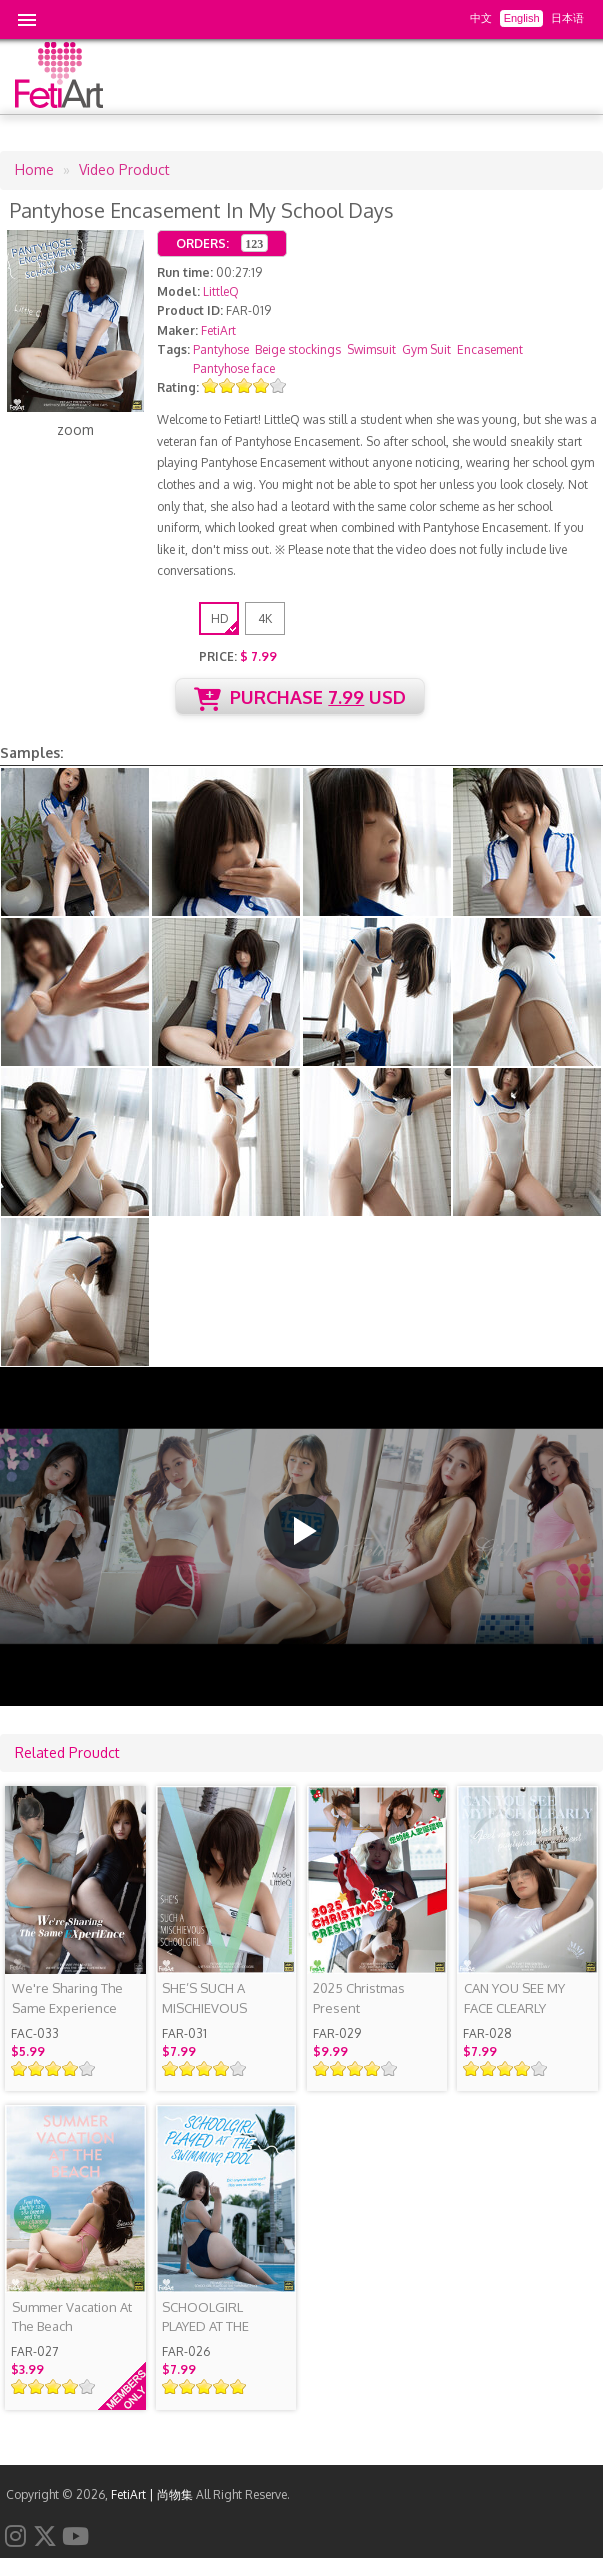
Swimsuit (371, 349)
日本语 (567, 18)
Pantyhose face (234, 368)
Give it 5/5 (278, 385)
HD (220, 618)
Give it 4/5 (261, 385)
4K (265, 618)
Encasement (490, 349)
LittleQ (221, 291)
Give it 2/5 (227, 385)
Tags (172, 349)
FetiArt (218, 330)
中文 (481, 18)
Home (34, 169)
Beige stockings (298, 349)
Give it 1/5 (210, 385)
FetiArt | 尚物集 (152, 2494)
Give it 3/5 (244, 385)
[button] (301, 1531)
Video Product (124, 169)
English (522, 18)
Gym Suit (426, 349)
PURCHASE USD (300, 698)
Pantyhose (221, 349)
